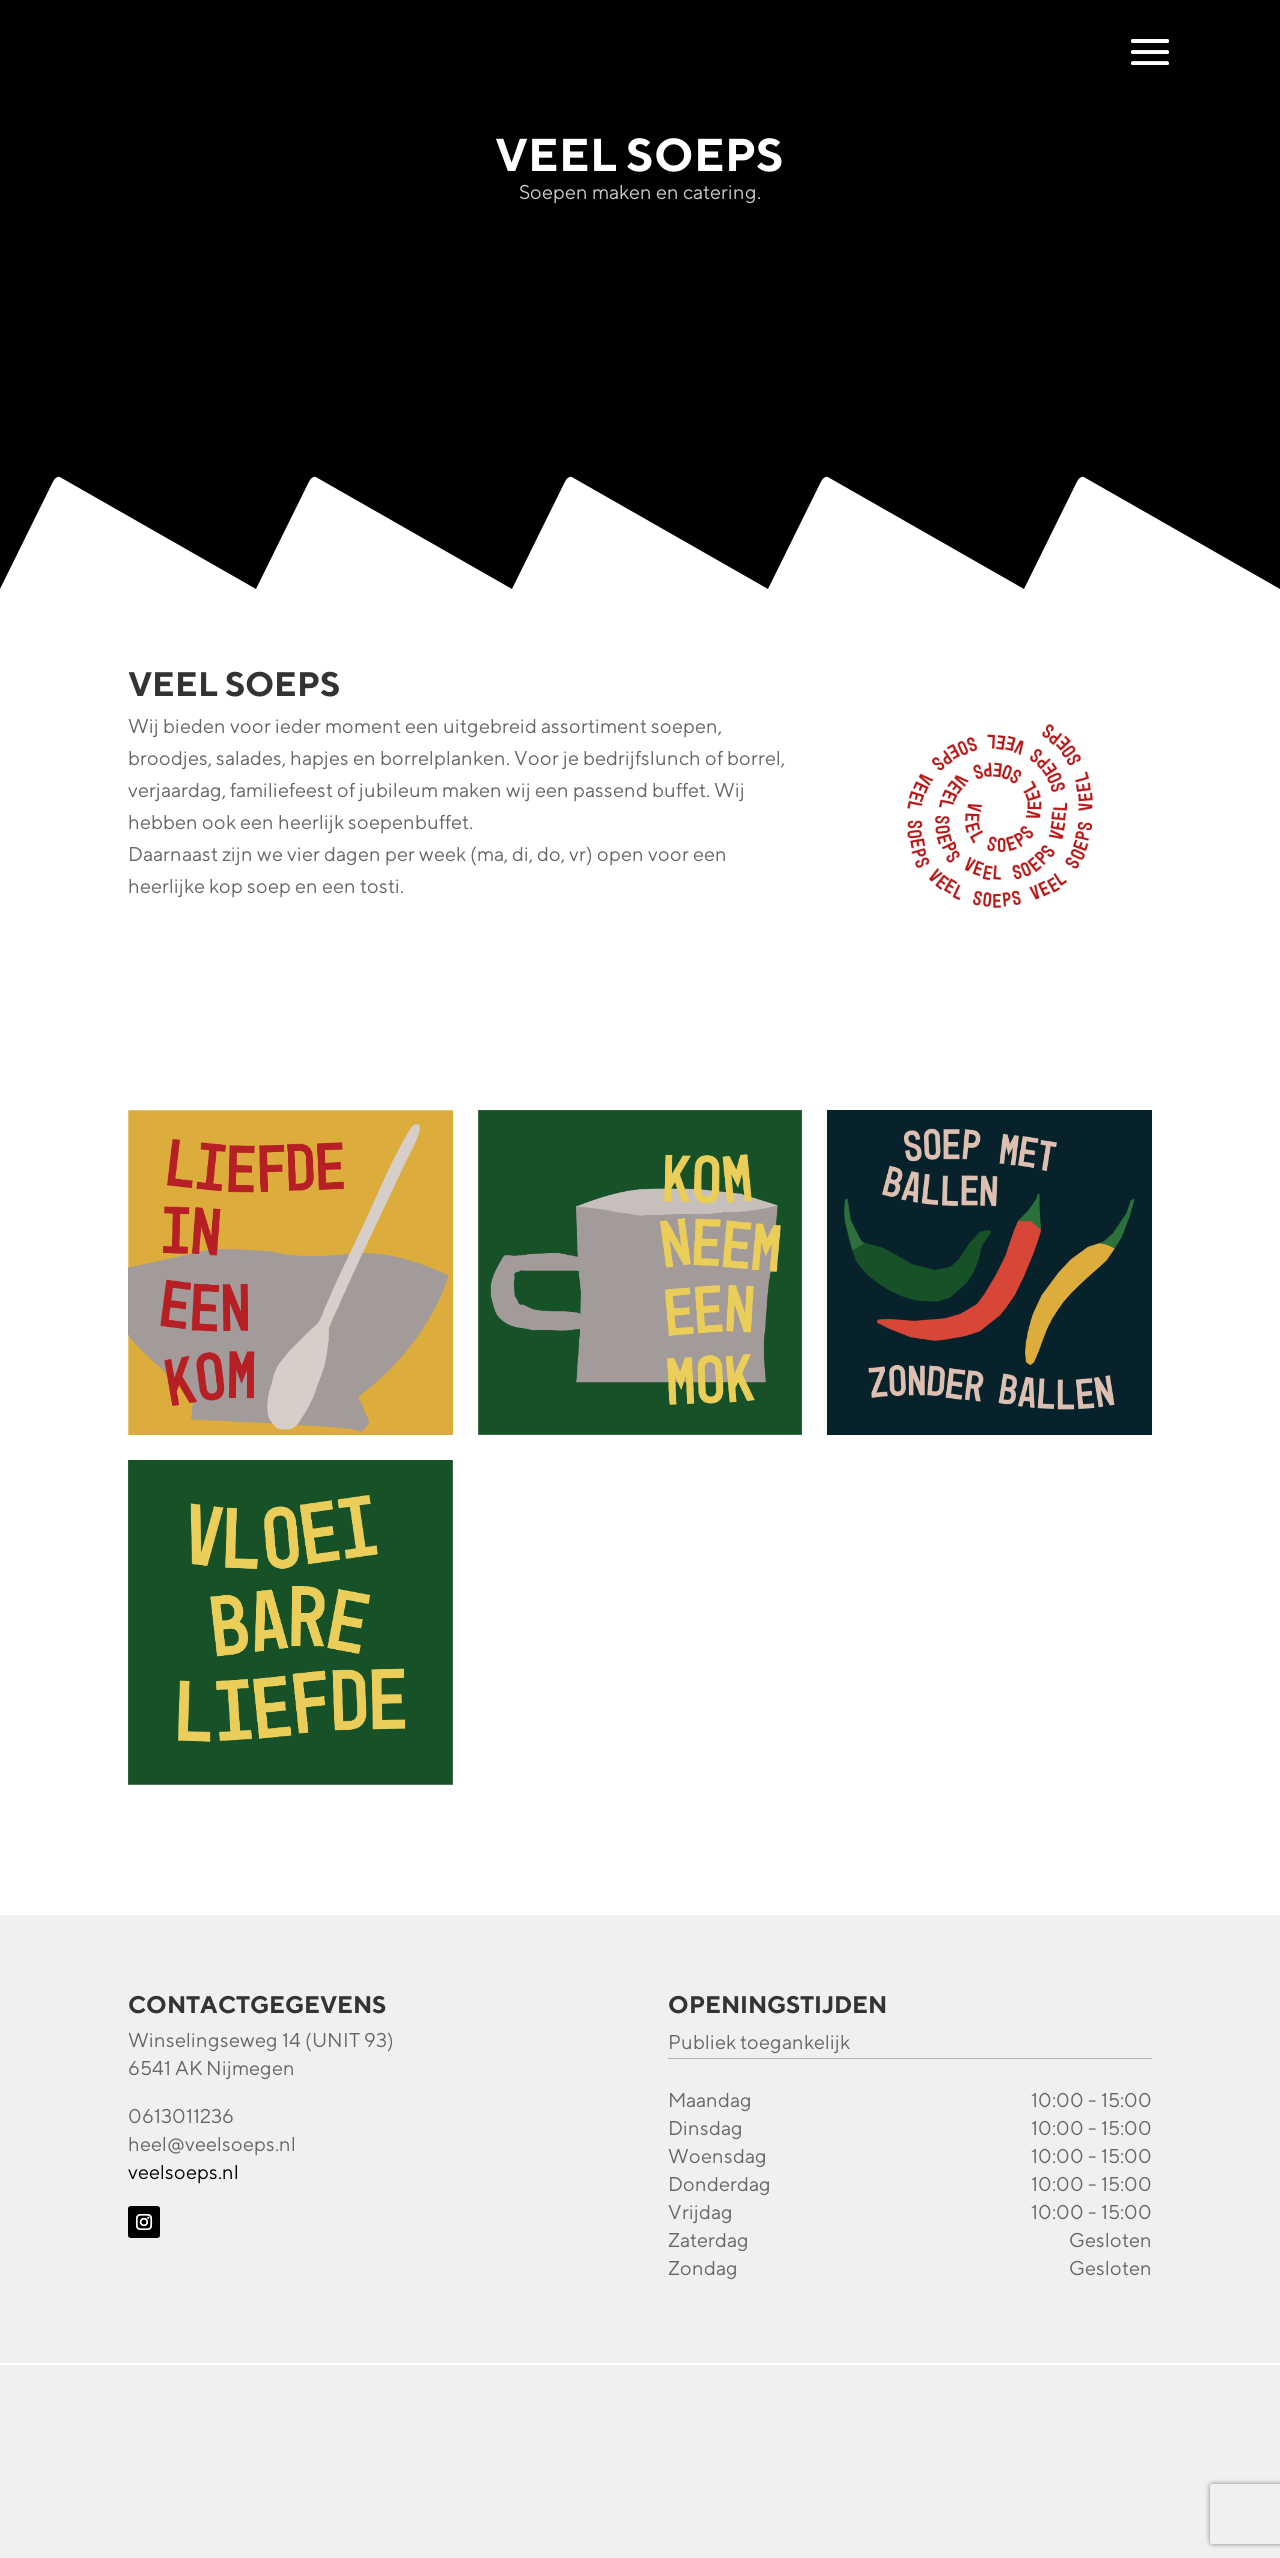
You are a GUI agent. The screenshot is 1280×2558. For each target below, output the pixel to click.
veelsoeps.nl (183, 2171)
